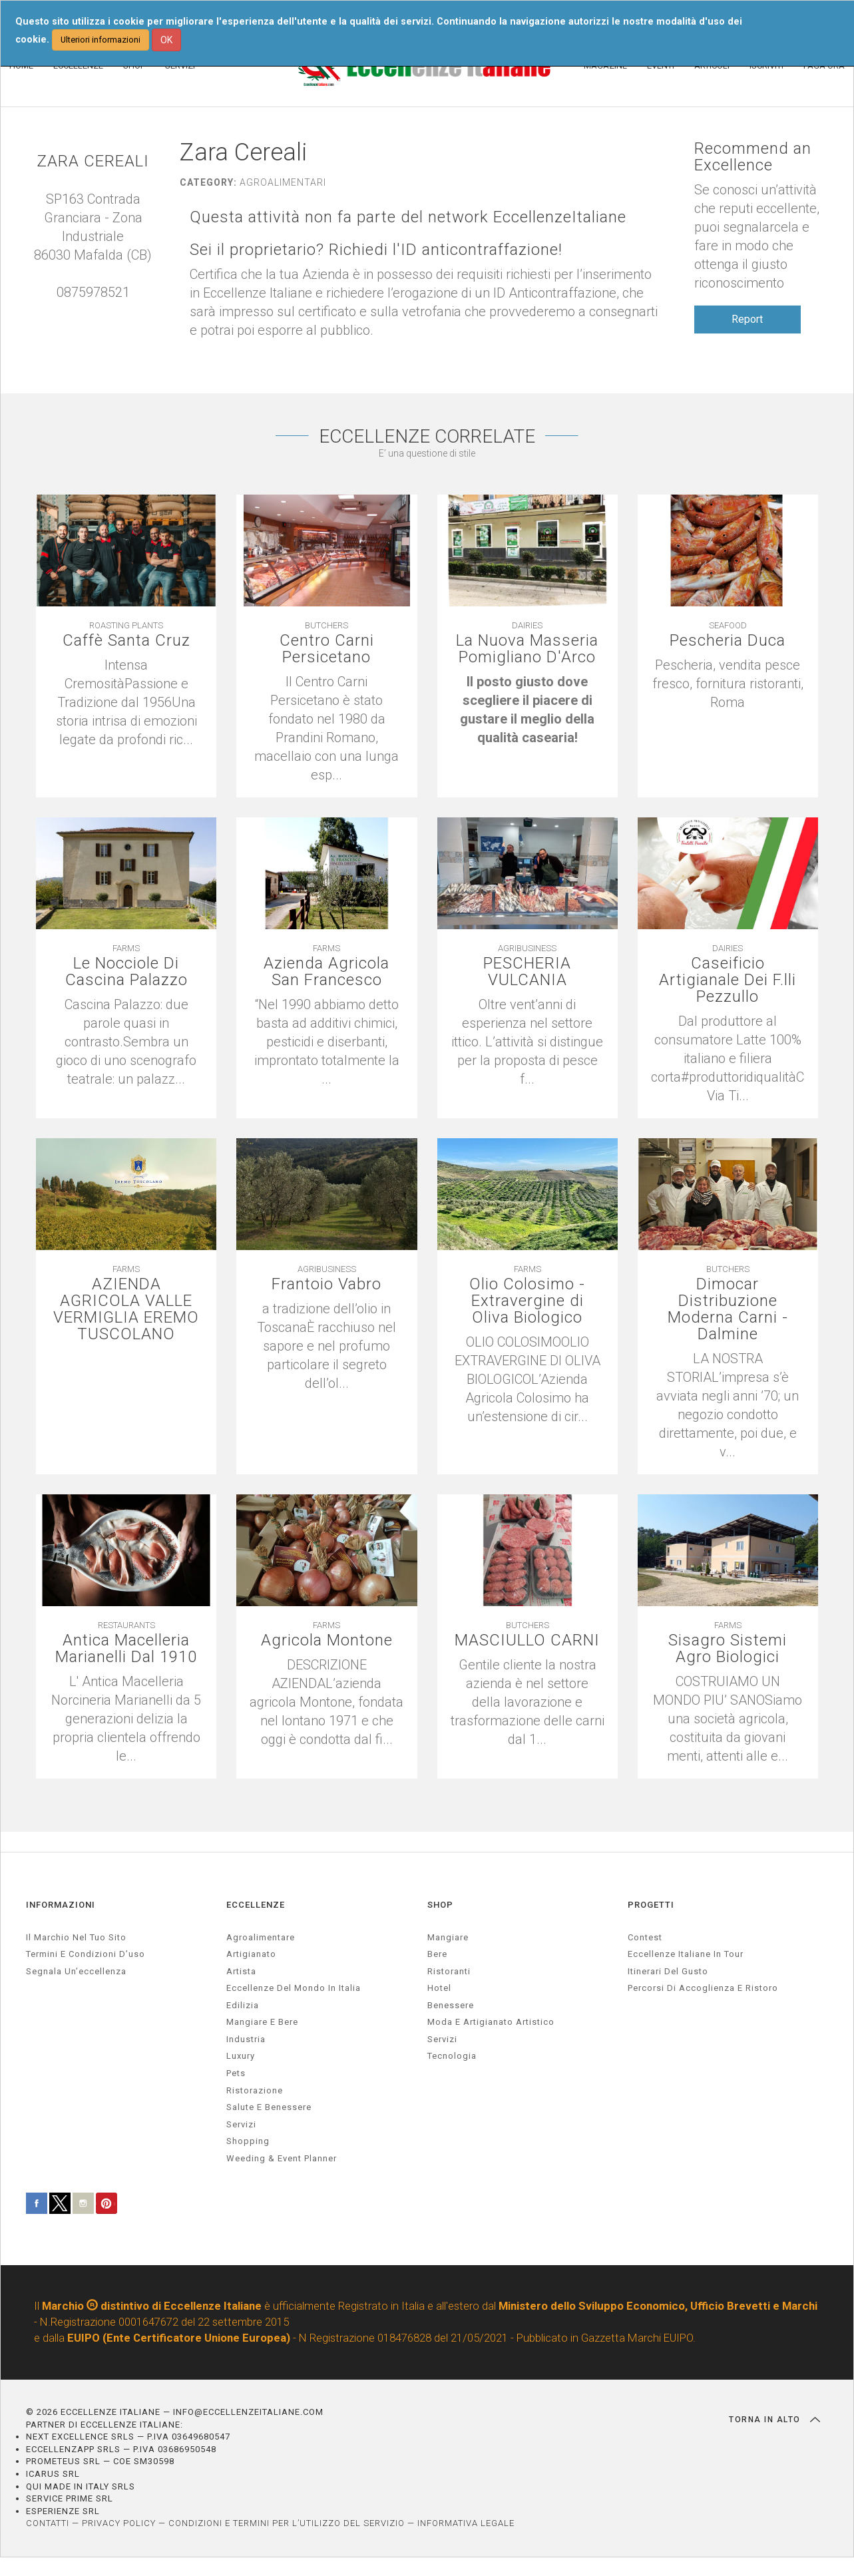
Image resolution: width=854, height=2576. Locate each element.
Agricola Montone (327, 1640)
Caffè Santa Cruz (126, 640)
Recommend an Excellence (752, 157)
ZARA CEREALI (93, 161)
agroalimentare (260, 1937)
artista (241, 1971)
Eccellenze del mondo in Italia (293, 1988)
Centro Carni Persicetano (327, 649)
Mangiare (448, 1937)
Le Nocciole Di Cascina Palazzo (126, 971)
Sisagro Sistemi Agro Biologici (727, 1648)
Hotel (439, 1988)
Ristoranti (449, 1971)
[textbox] (527, 709)
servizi (241, 2124)
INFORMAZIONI (60, 1905)
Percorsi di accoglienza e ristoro (703, 1988)
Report (747, 319)
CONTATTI (47, 2523)
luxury (240, 2056)
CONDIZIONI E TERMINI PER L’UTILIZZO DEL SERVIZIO (286, 2523)
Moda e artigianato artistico (490, 2022)
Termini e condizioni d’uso (85, 1954)
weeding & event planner (281, 2158)
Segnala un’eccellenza (76, 1971)
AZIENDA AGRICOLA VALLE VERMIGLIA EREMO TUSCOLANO (126, 1309)
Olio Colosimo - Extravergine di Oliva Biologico (527, 1301)
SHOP (440, 1905)
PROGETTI (651, 1905)
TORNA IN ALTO (774, 2419)
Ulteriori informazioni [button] (100, 40)
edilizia (242, 2005)
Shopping (248, 2141)
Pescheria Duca (727, 640)
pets (236, 2073)
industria (246, 2039)
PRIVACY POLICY (119, 2523)
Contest (645, 1937)
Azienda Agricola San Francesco (326, 971)
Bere (437, 1954)
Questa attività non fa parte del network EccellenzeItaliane (408, 217)
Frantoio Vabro (326, 1284)
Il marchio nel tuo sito (76, 1937)
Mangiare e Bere (262, 2022)
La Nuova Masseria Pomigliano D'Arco (527, 649)
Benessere (450, 2005)
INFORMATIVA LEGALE (466, 2523)
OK (166, 40)
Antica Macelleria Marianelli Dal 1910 (126, 1648)
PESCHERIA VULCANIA (527, 971)
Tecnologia (452, 2056)
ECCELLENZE (255, 1905)
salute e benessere (269, 2107)
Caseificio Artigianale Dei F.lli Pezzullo (727, 980)
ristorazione (254, 2090)
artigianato (251, 1954)
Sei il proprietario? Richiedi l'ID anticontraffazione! (376, 250)
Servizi (442, 2039)
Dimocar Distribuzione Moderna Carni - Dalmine (728, 1309)
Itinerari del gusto (668, 1971)
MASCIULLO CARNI (527, 1640)
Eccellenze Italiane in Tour (686, 1954)
